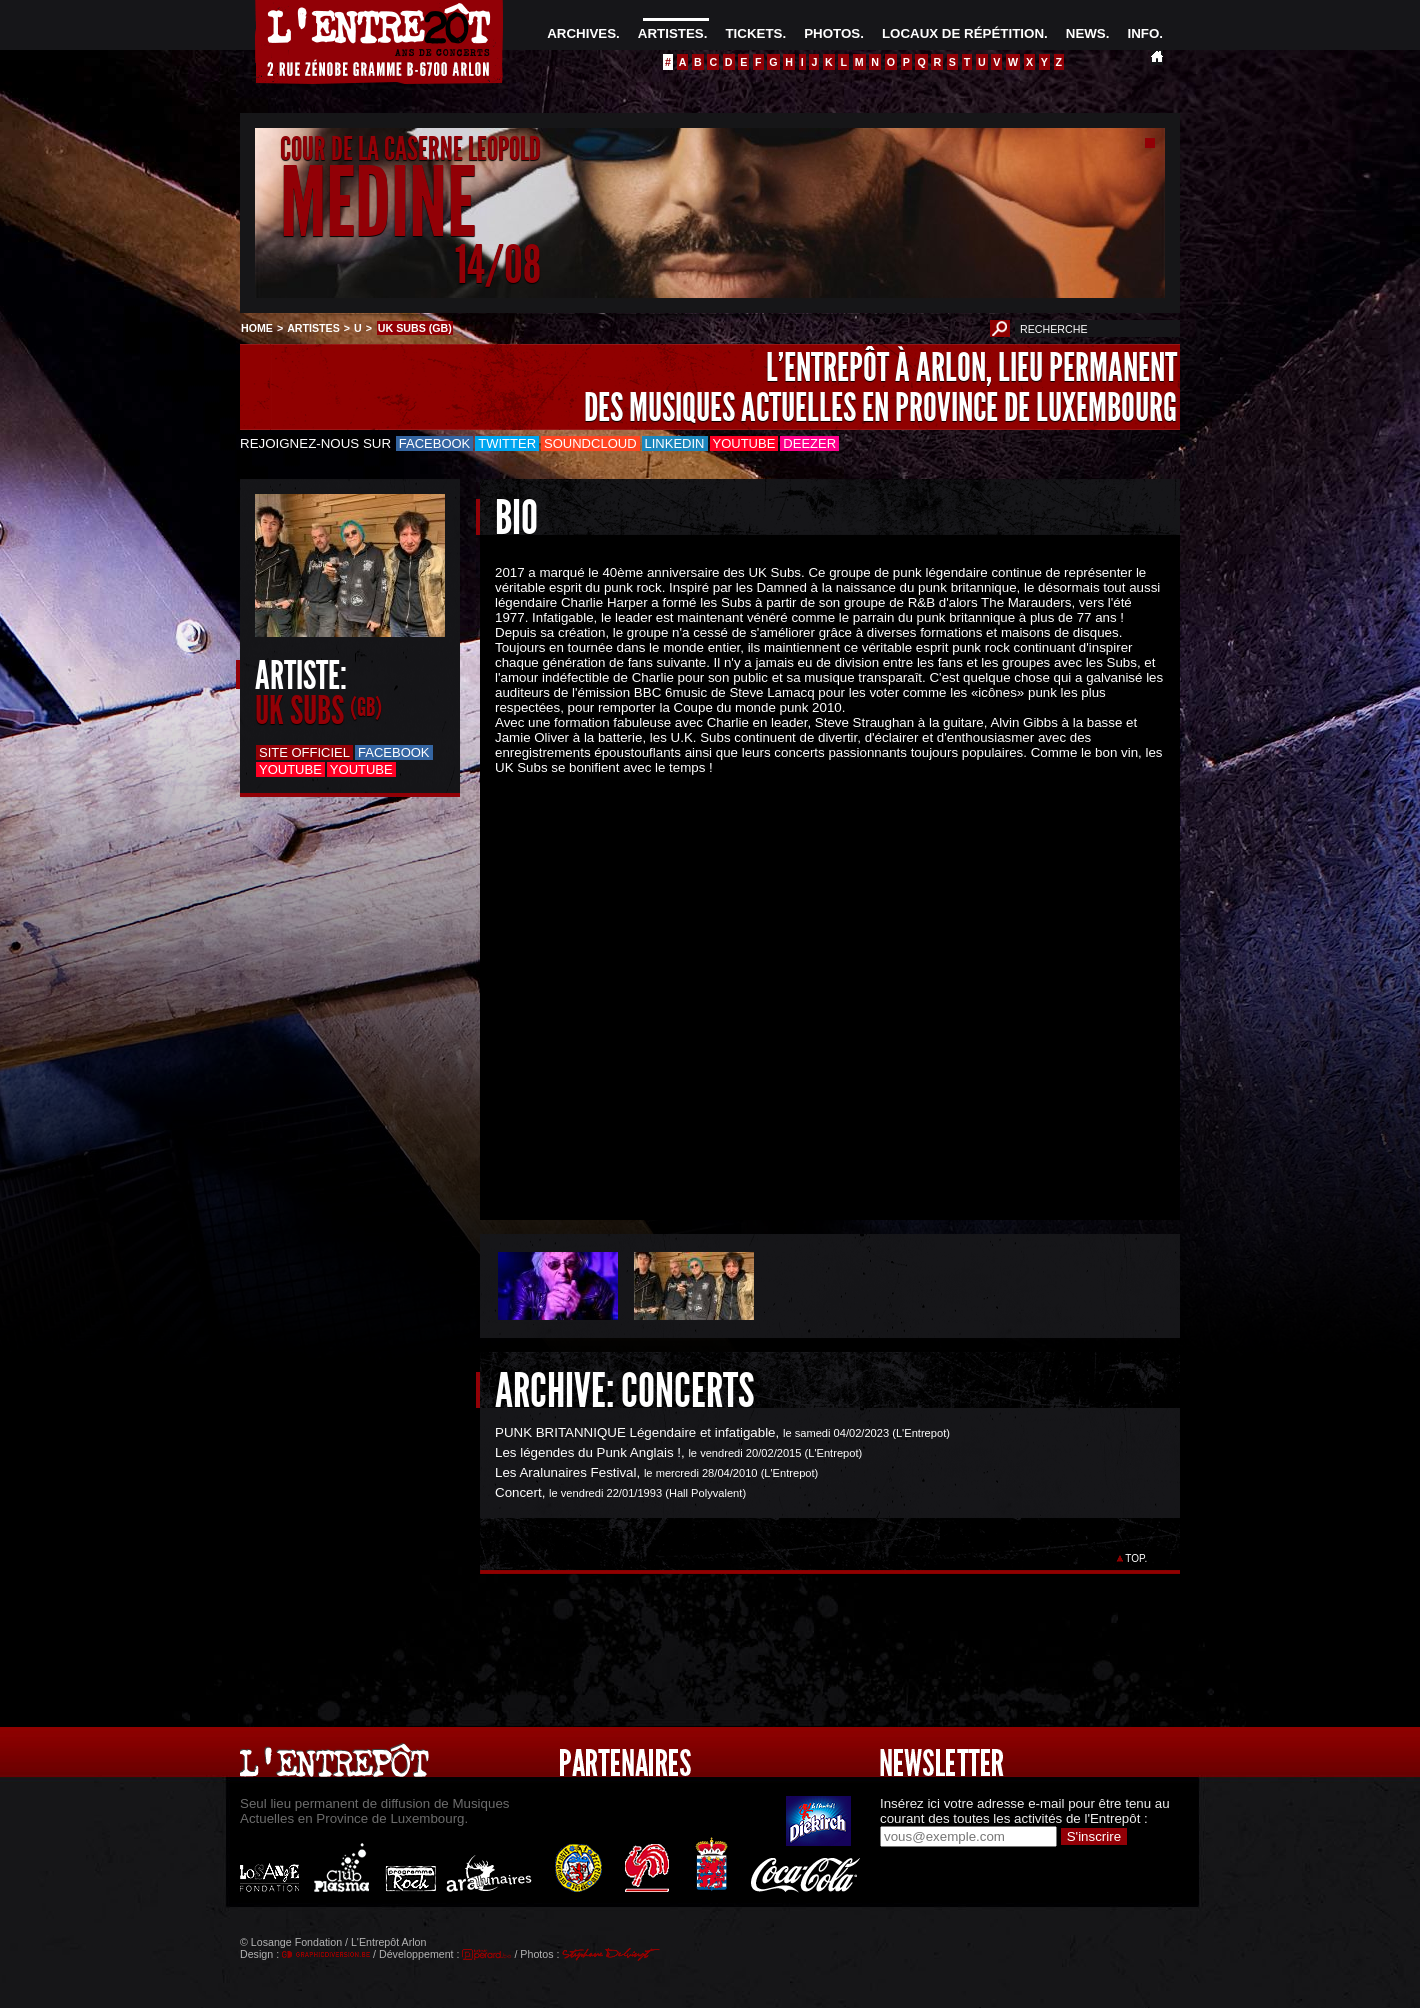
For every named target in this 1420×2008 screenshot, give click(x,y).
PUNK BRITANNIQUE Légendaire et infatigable (635, 1432)
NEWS (1086, 33)
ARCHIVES (581, 33)
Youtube (744, 443)
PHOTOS (832, 33)
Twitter (507, 443)
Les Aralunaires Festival (566, 1472)
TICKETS (753, 33)
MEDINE (378, 203)
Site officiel (304, 752)
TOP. (1136, 1558)
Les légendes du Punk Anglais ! (588, 1452)
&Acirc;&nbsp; (815, 980)
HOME (257, 328)
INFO (1143, 33)
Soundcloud (590, 443)
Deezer (809, 443)
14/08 (498, 264)
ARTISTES (671, 33)
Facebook (435, 443)
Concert (518, 1492)
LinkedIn (675, 443)
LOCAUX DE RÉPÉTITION (963, 33)
